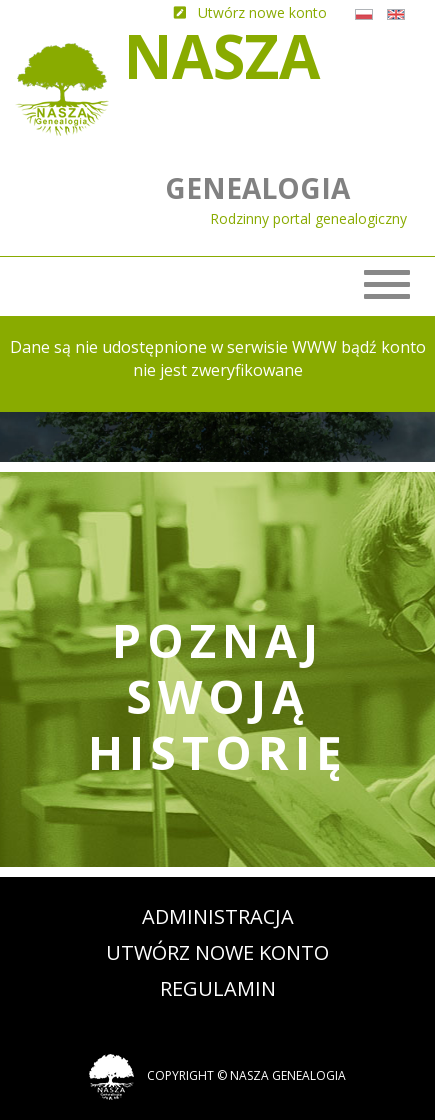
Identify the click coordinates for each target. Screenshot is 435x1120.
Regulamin (218, 988)
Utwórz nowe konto (217, 952)
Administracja (218, 916)
